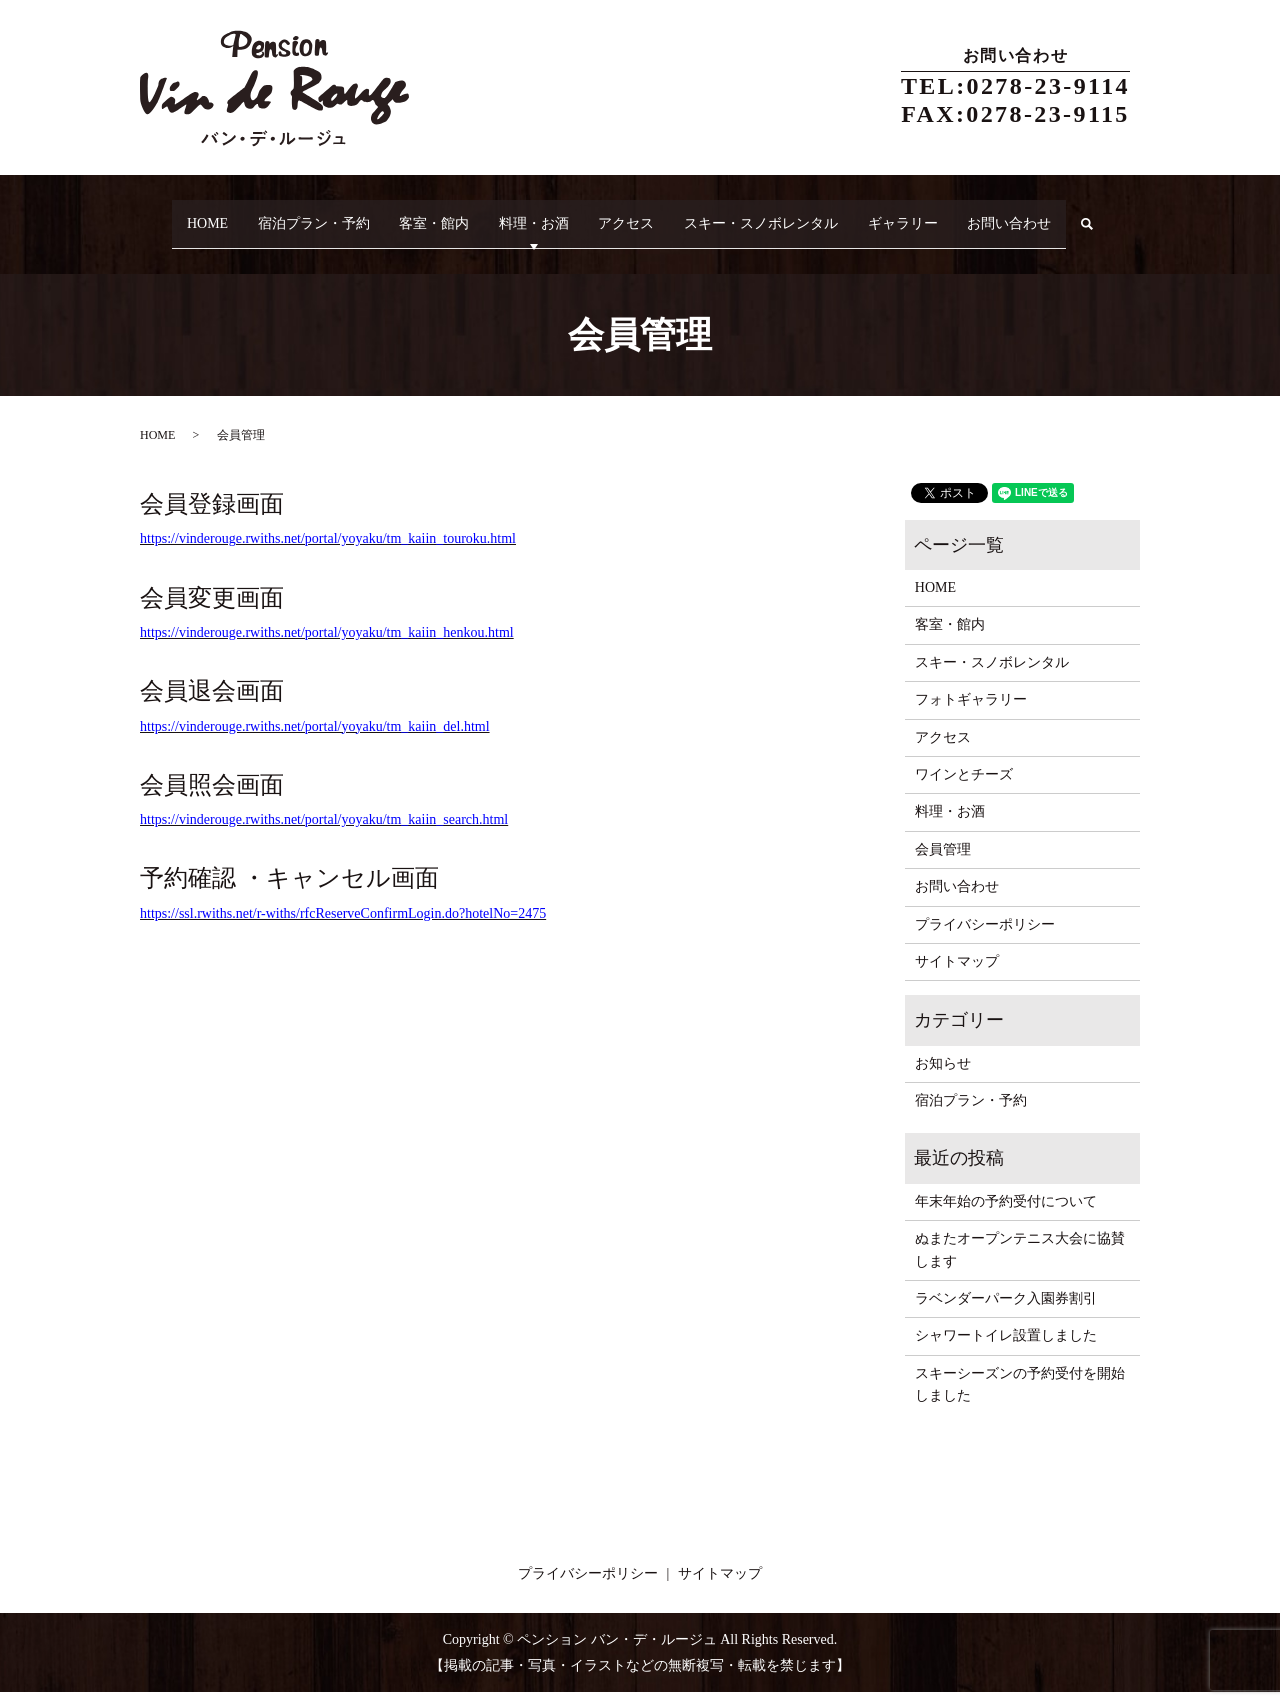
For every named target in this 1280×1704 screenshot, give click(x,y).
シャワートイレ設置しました (1006, 1348)
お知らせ (943, 1075)
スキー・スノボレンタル (797, 214)
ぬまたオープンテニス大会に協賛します (1020, 1262)
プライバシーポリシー (985, 936)
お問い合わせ (1070, 214)
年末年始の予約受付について (1006, 1213)
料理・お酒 (545, 214)
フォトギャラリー (971, 712)
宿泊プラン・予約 (300, 214)
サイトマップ (957, 973)
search (171, 246)
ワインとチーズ (964, 786)
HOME (181, 214)
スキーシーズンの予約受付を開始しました (1020, 1396)
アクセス (650, 214)
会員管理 (943, 861)
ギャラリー (951, 214)
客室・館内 (433, 214)
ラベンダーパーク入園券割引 (1006, 1310)
